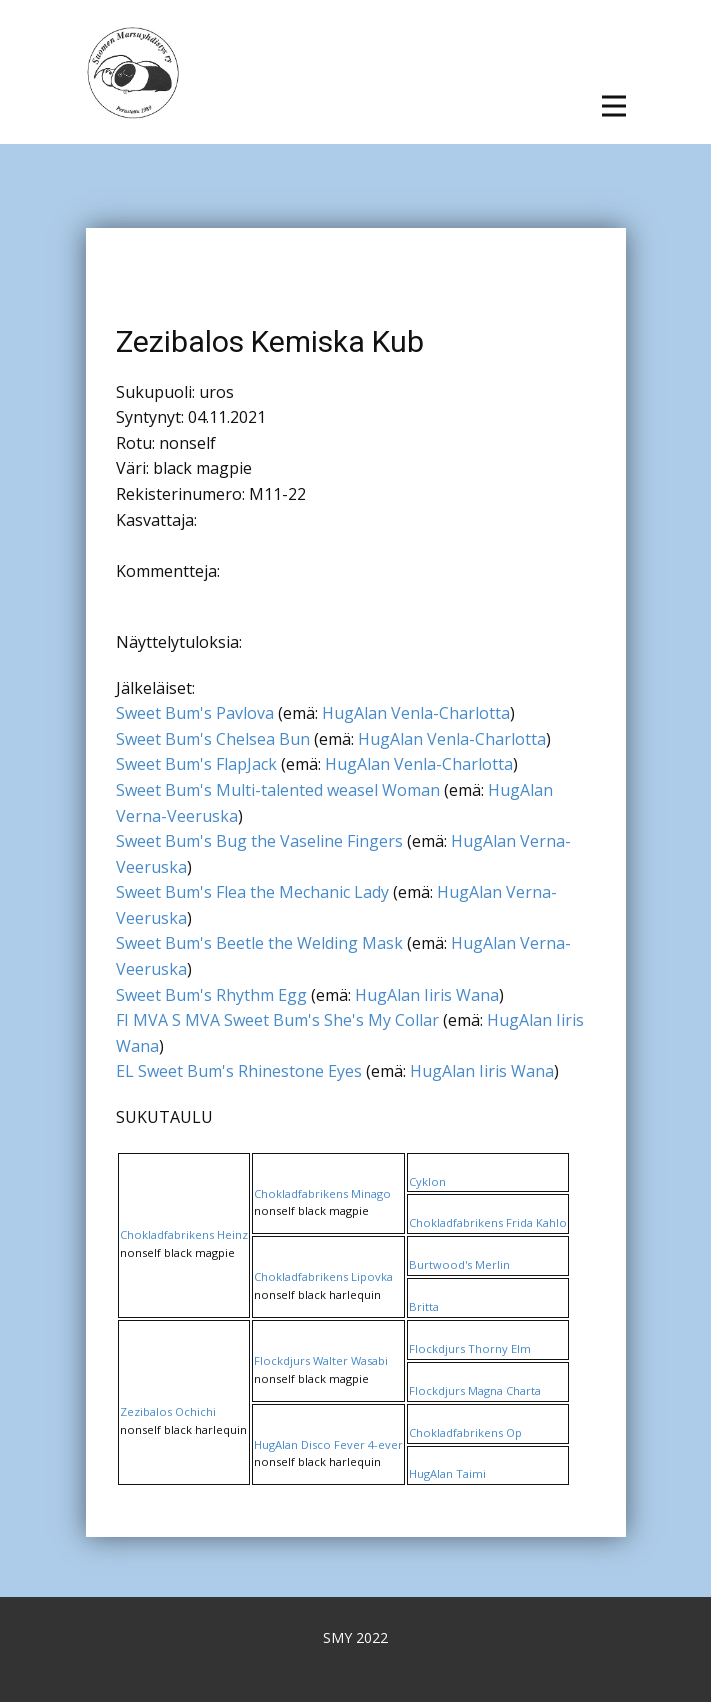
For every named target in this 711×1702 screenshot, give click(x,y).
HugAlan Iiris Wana (427, 995)
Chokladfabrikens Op (465, 1432)
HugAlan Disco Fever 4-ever (328, 1444)
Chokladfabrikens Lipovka (323, 1276)
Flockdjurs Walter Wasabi (321, 1360)
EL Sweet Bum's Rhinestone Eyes (239, 1071)
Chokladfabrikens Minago (322, 1193)
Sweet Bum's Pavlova (195, 713)
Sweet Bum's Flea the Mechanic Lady (252, 892)
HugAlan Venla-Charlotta (416, 713)
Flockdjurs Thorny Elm (470, 1348)
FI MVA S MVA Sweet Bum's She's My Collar (277, 1020)
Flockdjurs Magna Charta (475, 1390)
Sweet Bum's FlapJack (196, 764)
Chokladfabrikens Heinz (184, 1234)
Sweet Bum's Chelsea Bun (213, 739)
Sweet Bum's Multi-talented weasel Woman (278, 790)
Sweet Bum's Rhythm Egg (211, 995)
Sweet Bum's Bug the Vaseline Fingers (259, 841)
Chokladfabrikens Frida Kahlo (488, 1222)
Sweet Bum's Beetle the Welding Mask (259, 943)
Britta (424, 1306)
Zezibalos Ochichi (168, 1411)
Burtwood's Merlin (459, 1264)
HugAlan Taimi (447, 1473)
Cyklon (427, 1181)
